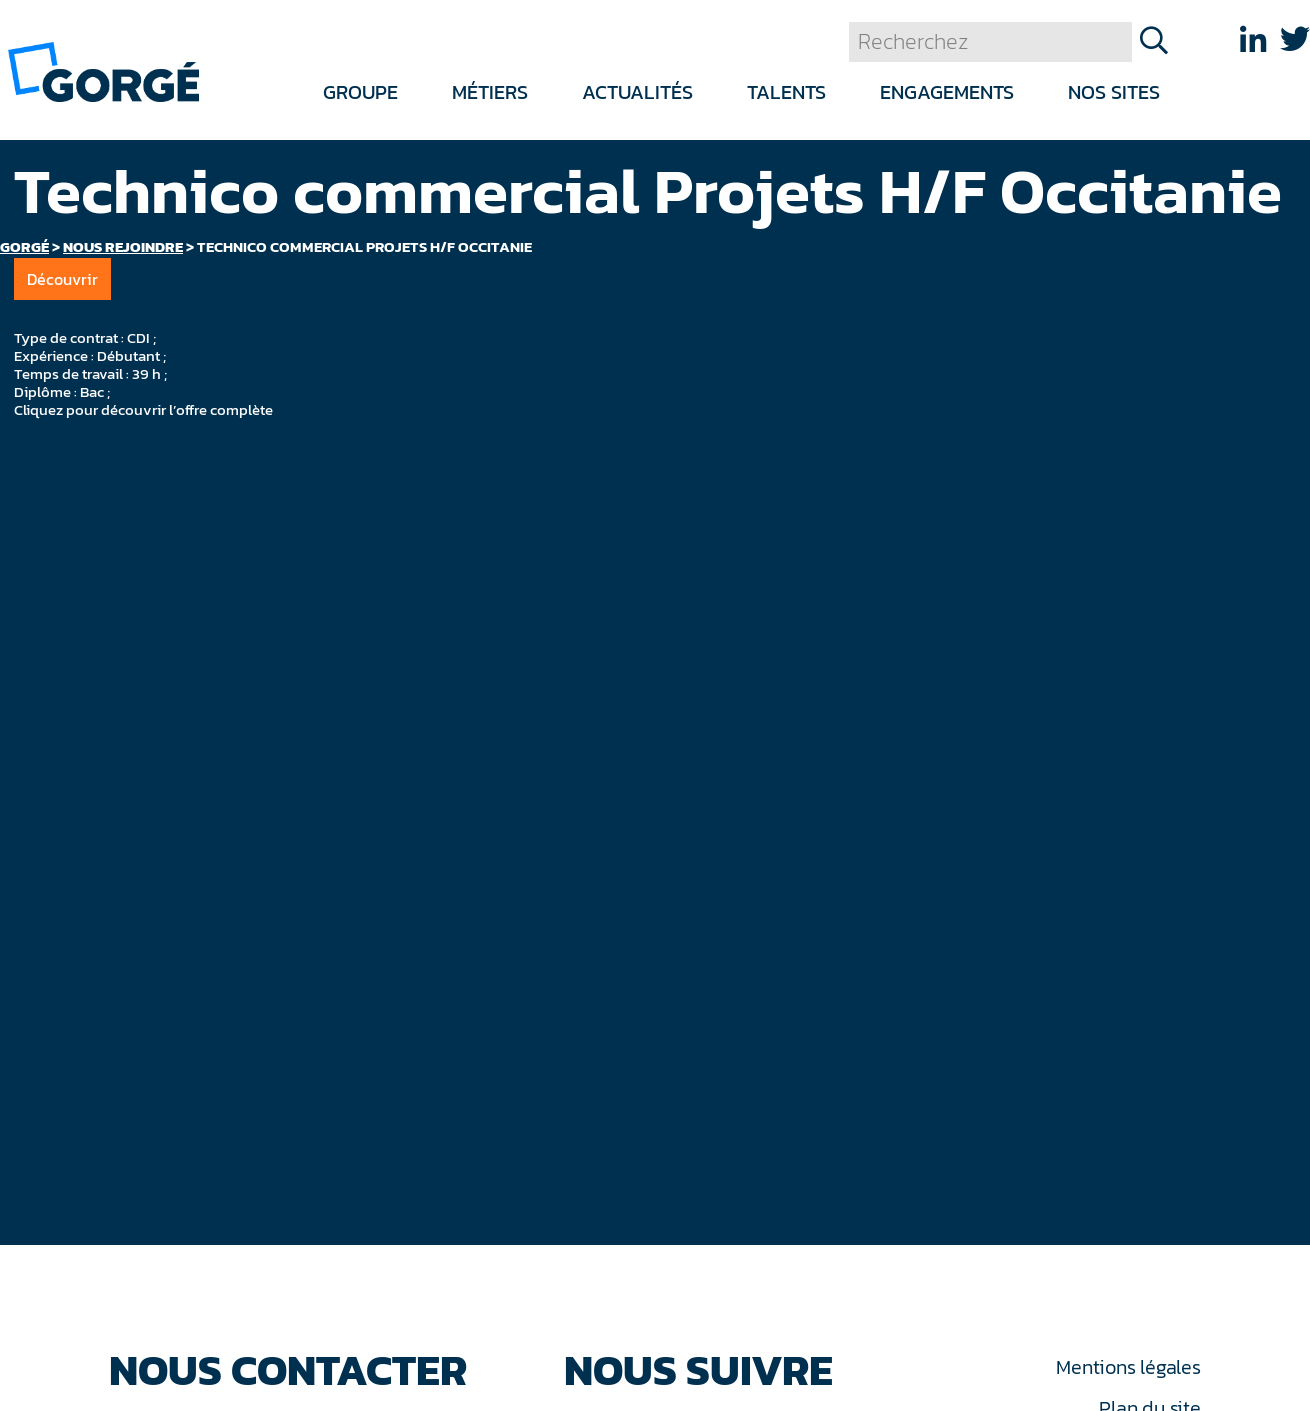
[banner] (103, 70)
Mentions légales (1128, 1367)
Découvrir (62, 279)
